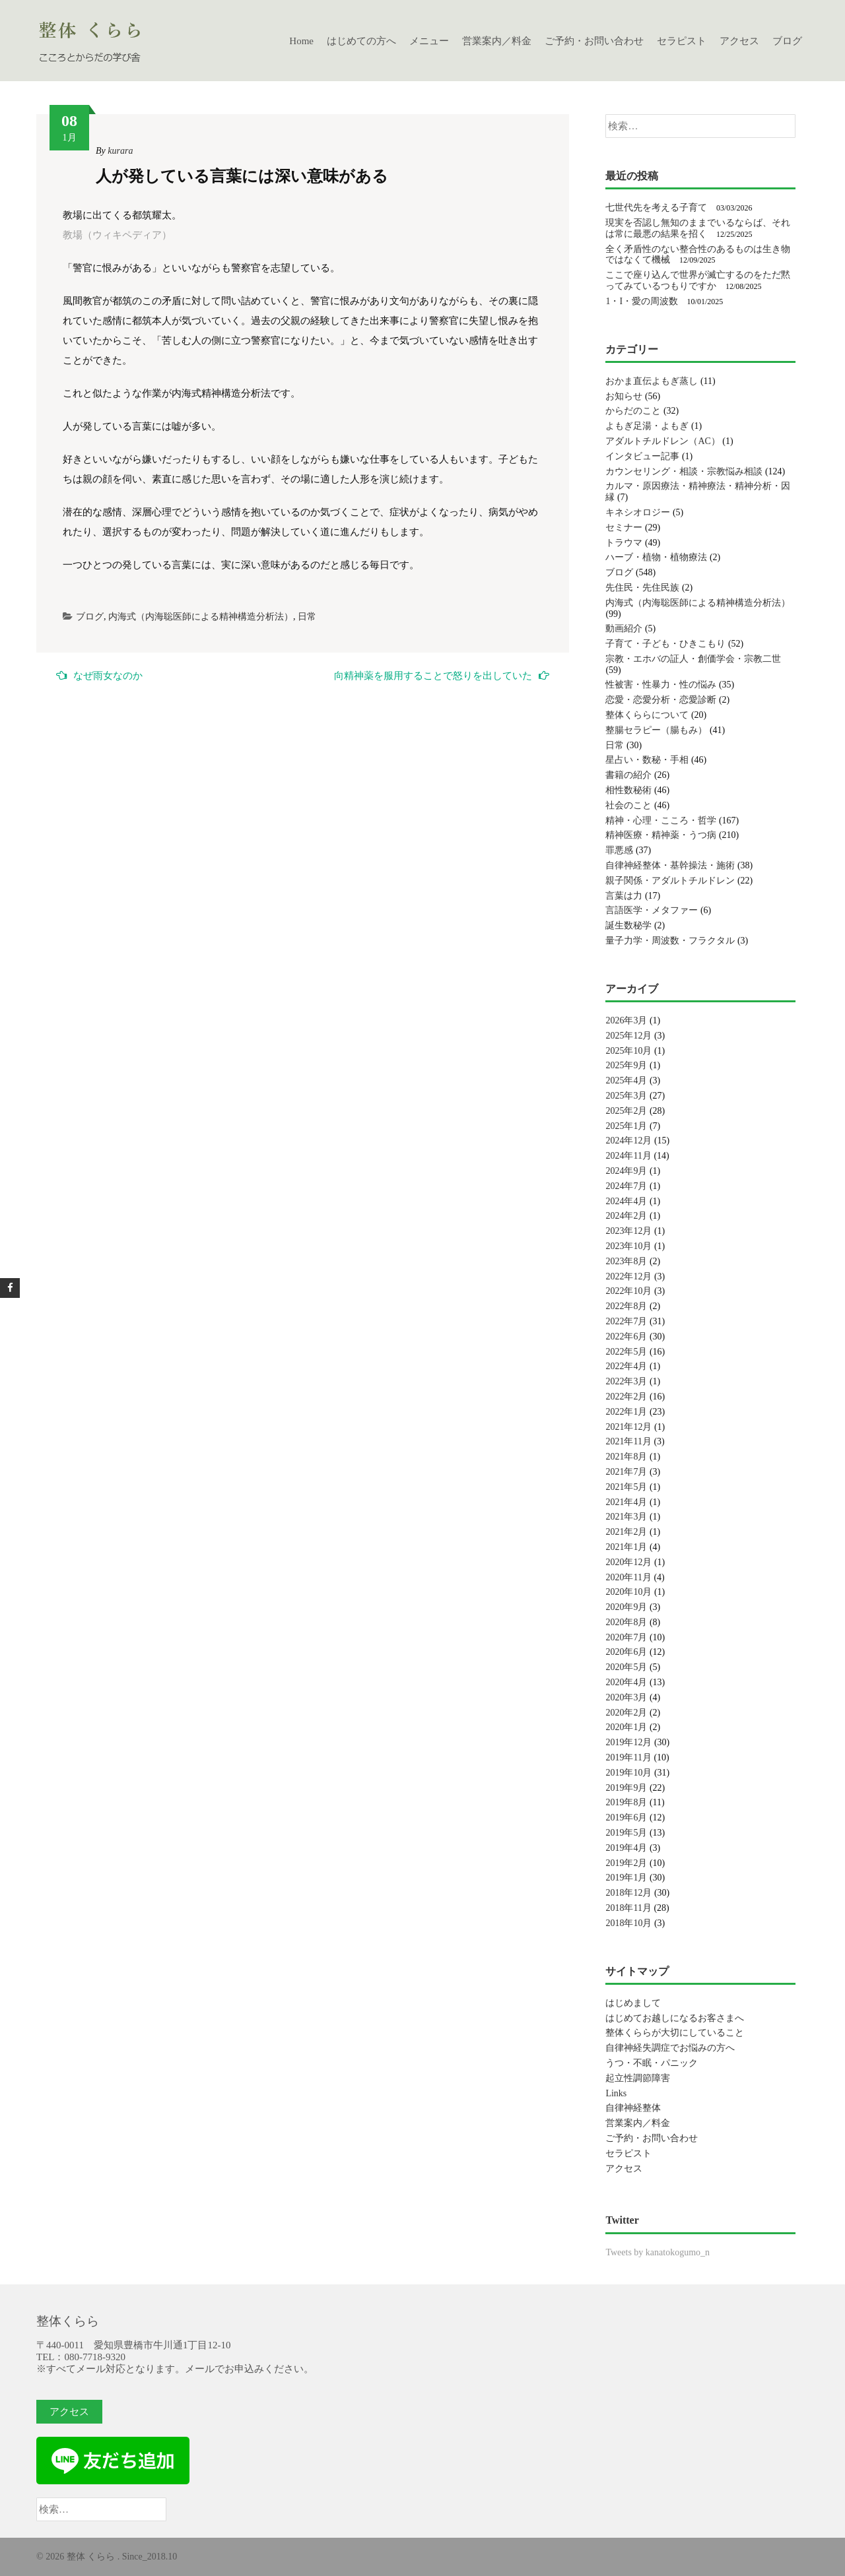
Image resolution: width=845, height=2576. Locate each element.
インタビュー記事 (642, 456)
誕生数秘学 (628, 925)
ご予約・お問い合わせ (594, 41)
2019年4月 (626, 1848)
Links (615, 2093)
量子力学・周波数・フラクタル (670, 941)
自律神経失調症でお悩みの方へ (670, 2048)
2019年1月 (626, 1878)
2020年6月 (626, 1652)
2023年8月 (626, 1261)
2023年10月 (628, 1246)
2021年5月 (626, 1487)
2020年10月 (628, 1592)
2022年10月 (628, 1291)
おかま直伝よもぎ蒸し (651, 381)
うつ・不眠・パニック (651, 2063)
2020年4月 (626, 1682)
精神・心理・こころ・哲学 (660, 820)
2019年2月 (626, 1863)
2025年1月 (626, 1126)
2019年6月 (626, 1817)
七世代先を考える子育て (656, 207)
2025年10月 (628, 1051)
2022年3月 (626, 1381)
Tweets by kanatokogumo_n (657, 2252)
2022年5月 (626, 1352)
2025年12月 (628, 1036)
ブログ (787, 41)
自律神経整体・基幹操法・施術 (670, 865)
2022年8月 (626, 1306)
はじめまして (633, 2003)
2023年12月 (628, 1231)
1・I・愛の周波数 (641, 301)
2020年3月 (626, 1697)
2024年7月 (626, 1186)
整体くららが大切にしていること (674, 2033)
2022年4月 (626, 1366)
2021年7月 (626, 1472)
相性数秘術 (628, 790)
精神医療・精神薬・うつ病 (660, 835)
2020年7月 (626, 1637)
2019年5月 (626, 1833)
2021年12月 (628, 1427)
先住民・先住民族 (642, 588)
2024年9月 (626, 1171)
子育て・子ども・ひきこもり (665, 644)
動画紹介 (623, 628)
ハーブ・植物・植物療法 (656, 557)
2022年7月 (626, 1321)
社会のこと (628, 805)
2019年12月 (628, 1742)
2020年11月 (628, 1577)
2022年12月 (628, 1276)
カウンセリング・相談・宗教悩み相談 (683, 471)
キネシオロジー (637, 512)
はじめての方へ (361, 41)
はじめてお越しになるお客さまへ (674, 2018)
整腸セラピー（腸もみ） (656, 730)
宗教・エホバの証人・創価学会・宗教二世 (693, 659)
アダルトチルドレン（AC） (662, 441)
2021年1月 (626, 1547)
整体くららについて (647, 715)
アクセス (739, 41)
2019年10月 (628, 1773)
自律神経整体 (633, 2108)
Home (301, 41)
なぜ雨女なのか (99, 675)
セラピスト (681, 41)
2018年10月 (628, 1923)
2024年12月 (628, 1140)
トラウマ (623, 543)
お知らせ (623, 396)
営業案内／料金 (496, 41)
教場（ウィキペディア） (117, 235)
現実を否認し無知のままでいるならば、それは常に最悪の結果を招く (697, 228)
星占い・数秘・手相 (647, 760)
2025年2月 (626, 1111)
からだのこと (633, 411)
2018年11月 (628, 1908)
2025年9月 (626, 1065)
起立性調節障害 (637, 2078)
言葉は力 (623, 896)
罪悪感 (619, 850)
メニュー (429, 41)
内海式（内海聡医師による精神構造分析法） (200, 617)
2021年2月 (626, 1532)
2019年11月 (628, 1757)
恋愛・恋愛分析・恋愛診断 (660, 700)
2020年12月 (628, 1562)
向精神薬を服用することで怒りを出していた (441, 675)
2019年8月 (626, 1802)
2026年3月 (626, 1020)
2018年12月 (628, 1893)
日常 (307, 617)
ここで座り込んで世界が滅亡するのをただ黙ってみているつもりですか (697, 280)
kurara (120, 151)
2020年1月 (626, 1727)
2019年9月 (626, 1788)
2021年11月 (628, 1441)
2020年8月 (626, 1622)
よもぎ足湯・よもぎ (647, 426)
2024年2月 (626, 1216)
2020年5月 (626, 1667)
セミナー (623, 527)
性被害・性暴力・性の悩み (660, 685)
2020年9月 (626, 1607)
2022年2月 (626, 1396)
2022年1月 (626, 1412)
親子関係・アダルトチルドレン (670, 881)
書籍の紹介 (628, 775)
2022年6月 (626, 1336)
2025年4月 (626, 1080)
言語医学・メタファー (651, 910)
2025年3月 (626, 1096)
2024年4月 (626, 1201)
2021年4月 (626, 1502)
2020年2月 (626, 1713)
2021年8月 (626, 1457)
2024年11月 (628, 1156)
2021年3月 (626, 1517)
